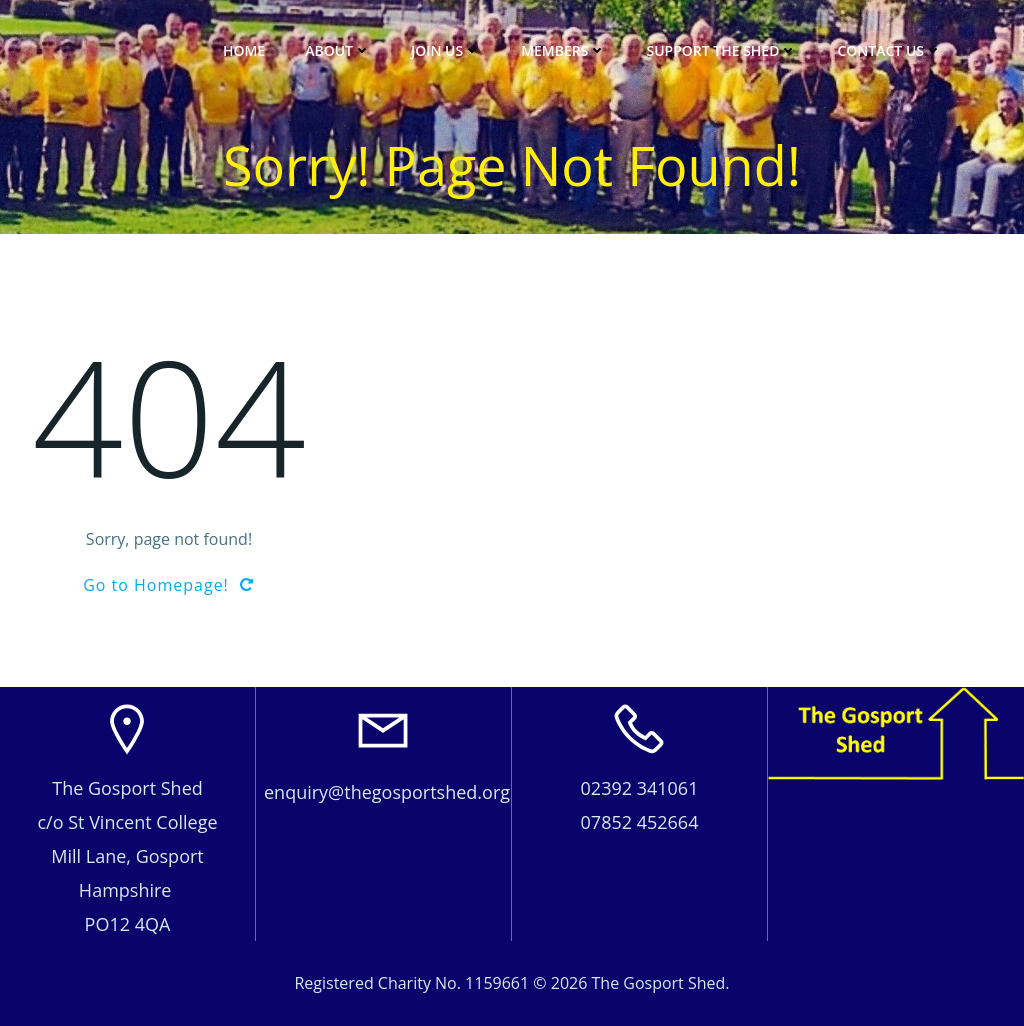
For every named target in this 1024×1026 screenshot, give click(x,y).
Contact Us (889, 50)
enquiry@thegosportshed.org (387, 792)
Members (563, 50)
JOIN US (446, 50)
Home (244, 50)
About (338, 50)
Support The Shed (721, 50)
